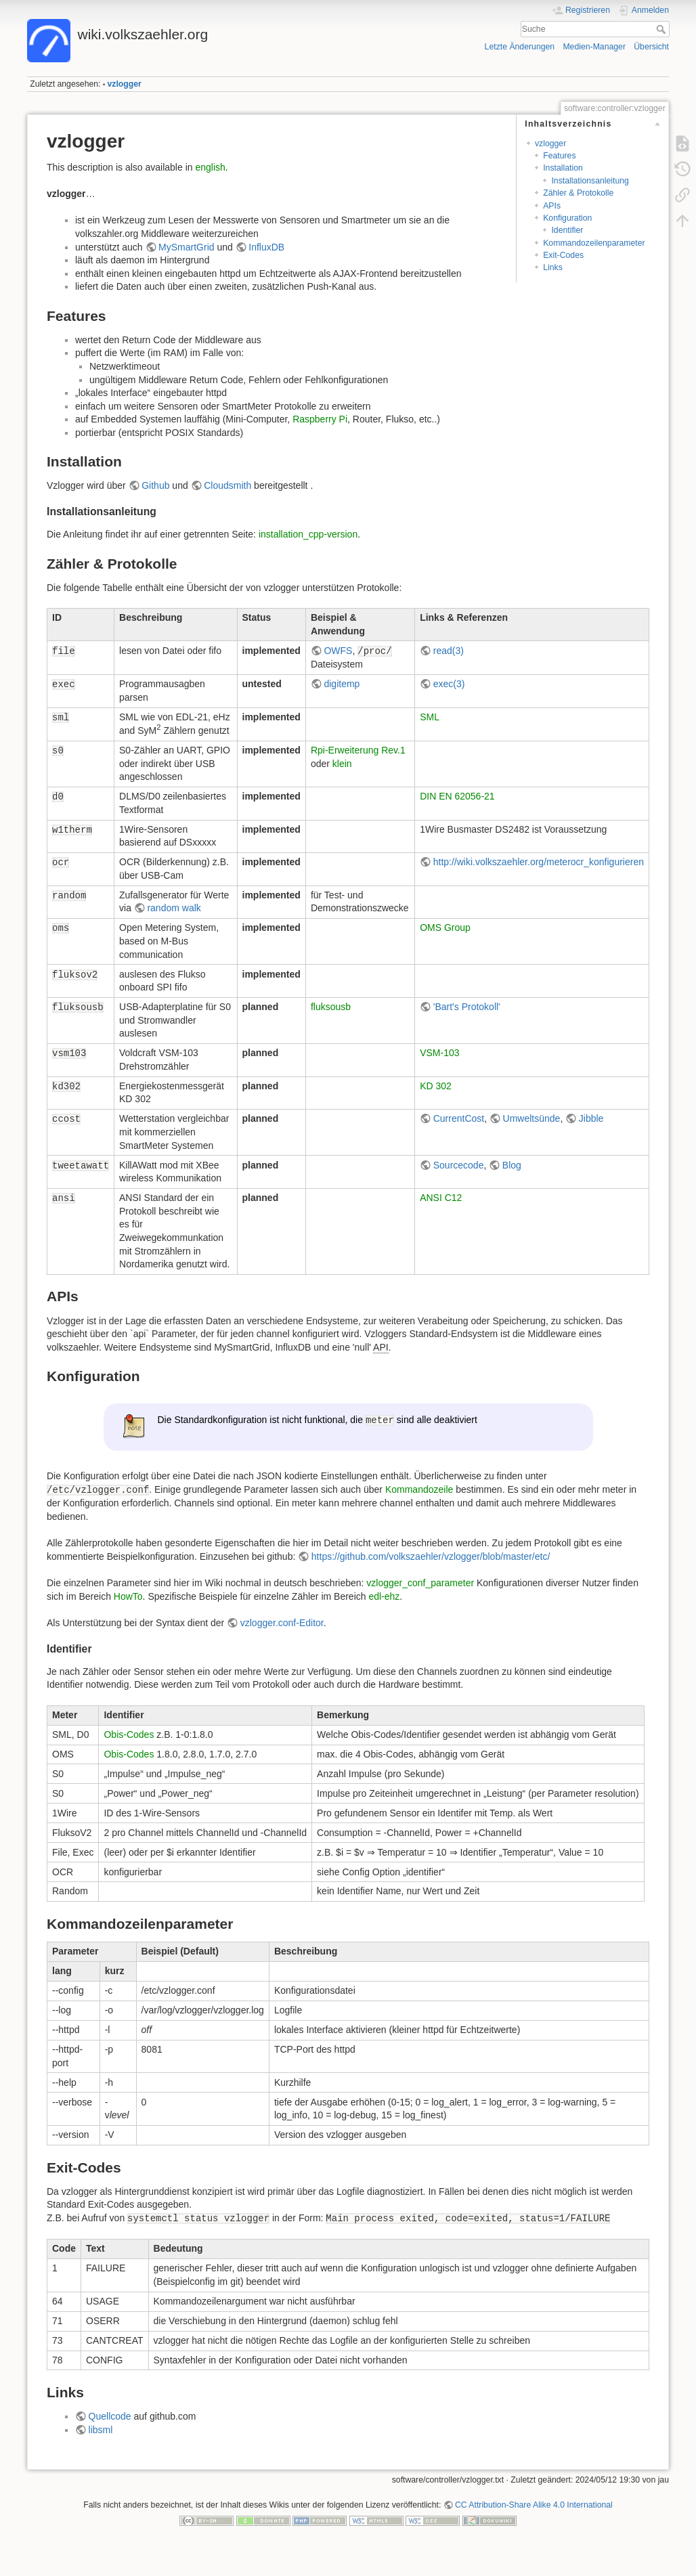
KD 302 (436, 1085)
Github (155, 485)
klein (342, 763)
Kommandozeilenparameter (594, 243)
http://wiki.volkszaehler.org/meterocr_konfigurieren (538, 861)
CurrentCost (458, 1118)
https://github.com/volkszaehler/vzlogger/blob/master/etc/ (430, 1556)
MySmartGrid (186, 247)
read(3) (448, 650)
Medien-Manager (594, 46)
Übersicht (651, 46)
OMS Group (445, 927)
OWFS (338, 650)
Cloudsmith (227, 485)
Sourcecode (458, 1165)
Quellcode (110, 2416)
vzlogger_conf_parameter (420, 1582)
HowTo (128, 1596)
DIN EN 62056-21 (457, 796)
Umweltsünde (532, 1118)
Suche (662, 29)
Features (559, 155)
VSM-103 (439, 1052)
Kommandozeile (419, 1489)
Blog (511, 1165)
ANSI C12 (441, 1197)
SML (429, 717)
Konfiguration (567, 218)
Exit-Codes (563, 255)
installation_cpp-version (308, 534)
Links (553, 267)
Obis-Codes (129, 1734)
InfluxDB (266, 247)
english (210, 167)
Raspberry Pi (319, 419)
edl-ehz (383, 1596)
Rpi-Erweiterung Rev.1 (358, 750)
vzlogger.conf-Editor (282, 1622)
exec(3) (449, 683)
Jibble (591, 1118)
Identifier (567, 230)
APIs (552, 206)
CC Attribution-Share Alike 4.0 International (534, 2505)
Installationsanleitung (589, 180)
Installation (563, 168)
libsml (101, 2429)
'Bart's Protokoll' (466, 1006)
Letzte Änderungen (520, 46)
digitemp (342, 683)
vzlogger (125, 84)
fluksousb (331, 1006)
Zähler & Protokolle (578, 193)
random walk (173, 907)
